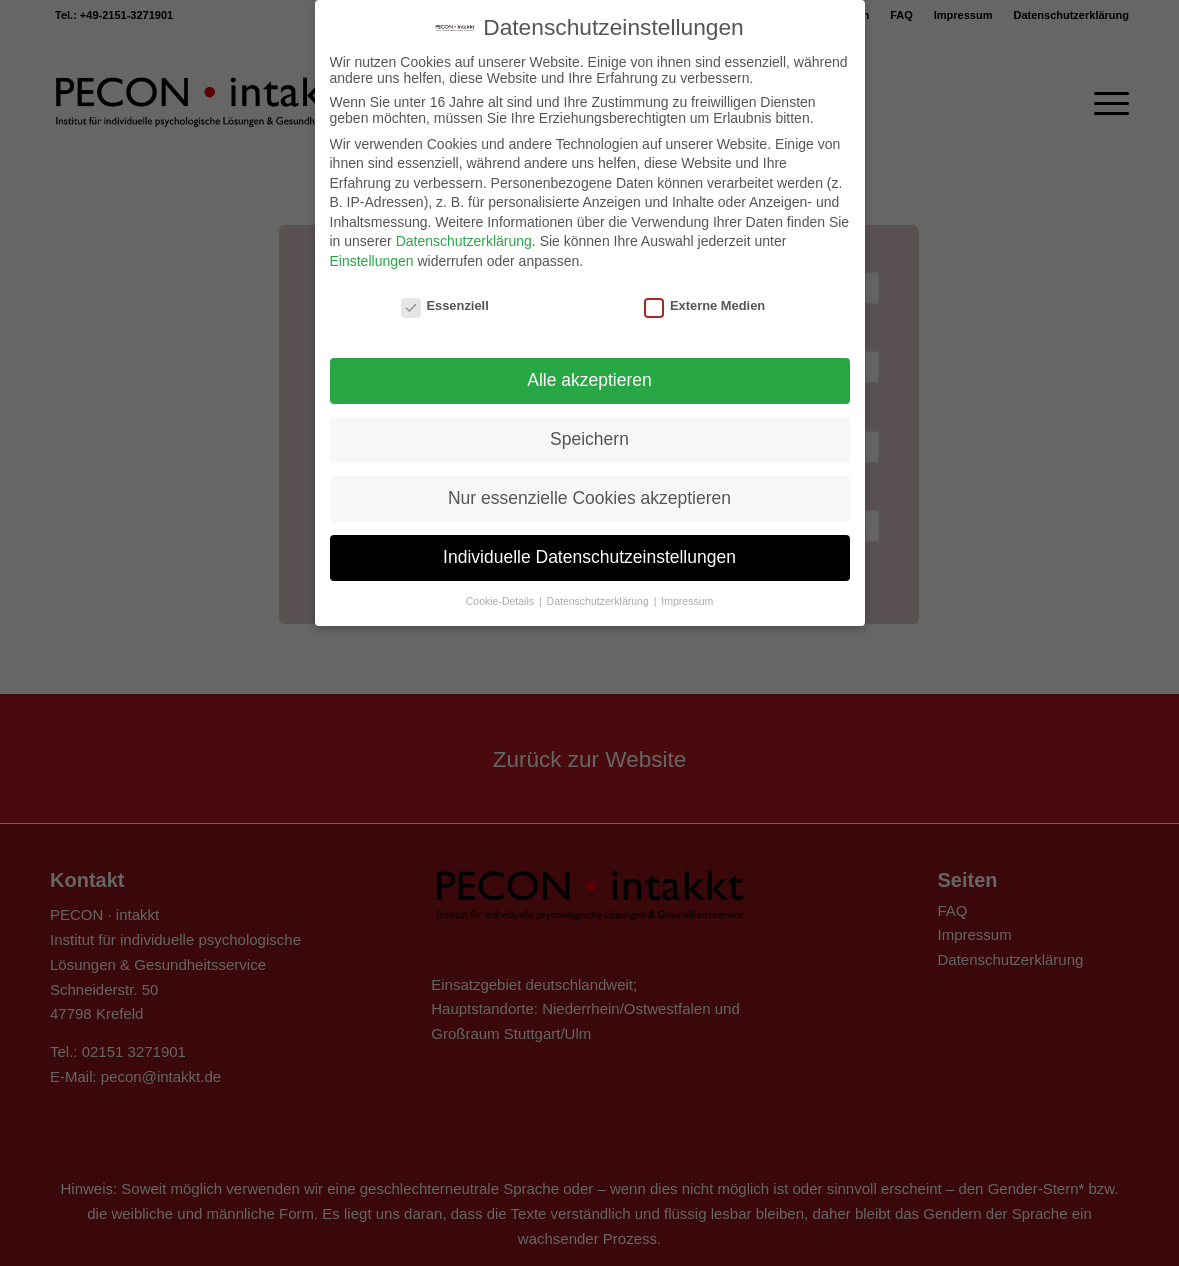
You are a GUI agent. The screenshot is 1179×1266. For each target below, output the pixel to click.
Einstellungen (372, 246)
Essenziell (445, 290)
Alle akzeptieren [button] (589, 365)
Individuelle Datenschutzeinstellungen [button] (589, 542)
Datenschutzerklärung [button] (599, 586)
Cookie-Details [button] (501, 586)
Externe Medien (704, 290)
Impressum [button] (687, 586)
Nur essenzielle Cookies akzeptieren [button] (589, 483)
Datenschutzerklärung (464, 226)
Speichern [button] (589, 424)
